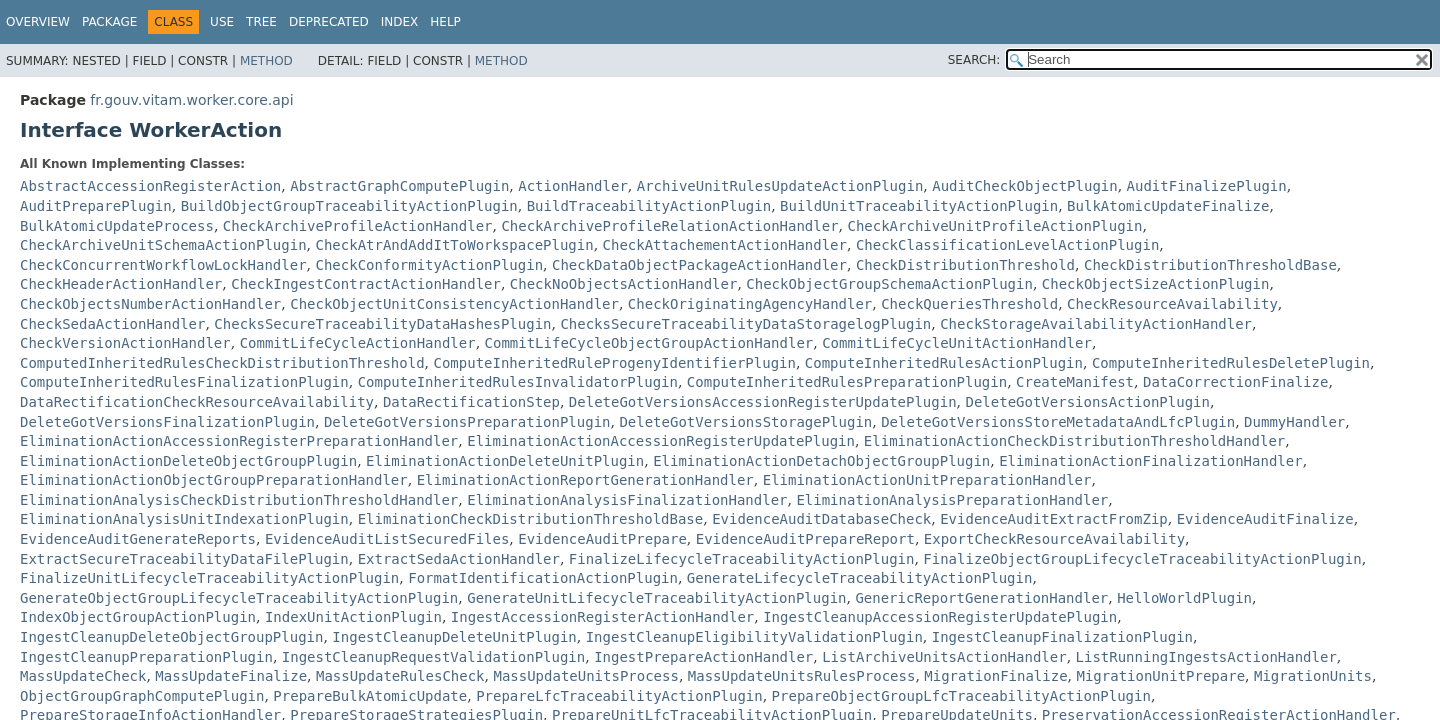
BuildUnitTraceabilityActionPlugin (919, 206)
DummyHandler (1294, 422)
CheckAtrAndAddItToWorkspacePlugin (454, 245)
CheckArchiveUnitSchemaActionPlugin (163, 245)
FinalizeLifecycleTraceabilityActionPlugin (742, 559)
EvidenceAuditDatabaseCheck (821, 519)
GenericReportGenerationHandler (981, 598)
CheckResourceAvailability (1172, 304)
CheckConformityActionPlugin (429, 265)
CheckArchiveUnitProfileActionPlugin (994, 226)
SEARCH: (974, 60)
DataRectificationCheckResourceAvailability (197, 402)
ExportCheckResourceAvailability (1054, 539)
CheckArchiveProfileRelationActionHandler (669, 226)
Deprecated (329, 22)
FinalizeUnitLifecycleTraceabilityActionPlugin (209, 578)
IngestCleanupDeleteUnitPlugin (454, 637)
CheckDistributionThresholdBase (1210, 265)
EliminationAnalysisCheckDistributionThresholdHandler (239, 500)
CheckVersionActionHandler (125, 343)
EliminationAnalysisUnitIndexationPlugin (184, 519)
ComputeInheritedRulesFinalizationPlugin (184, 382)
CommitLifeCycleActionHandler (358, 343)
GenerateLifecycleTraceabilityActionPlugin (860, 578)
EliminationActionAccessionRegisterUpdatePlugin (661, 441)
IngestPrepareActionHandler (703, 657)
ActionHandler (573, 186)
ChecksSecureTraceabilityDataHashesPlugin (382, 324)
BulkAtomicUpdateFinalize (1168, 206)
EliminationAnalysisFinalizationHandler (627, 500)
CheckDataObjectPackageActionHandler (699, 265)
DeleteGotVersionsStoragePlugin (745, 422)
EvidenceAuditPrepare (602, 539)
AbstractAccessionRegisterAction (150, 186)
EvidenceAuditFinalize (1265, 519)
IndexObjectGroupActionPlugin (138, 617)
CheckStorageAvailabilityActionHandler (1096, 324)
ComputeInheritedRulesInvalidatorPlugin (518, 382)
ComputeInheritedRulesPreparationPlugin (847, 382)
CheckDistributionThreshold (965, 265)
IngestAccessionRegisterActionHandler (602, 617)
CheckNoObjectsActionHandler (624, 284)
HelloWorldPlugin (1184, 598)
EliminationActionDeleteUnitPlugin (505, 461)
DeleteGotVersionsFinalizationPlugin (167, 422)
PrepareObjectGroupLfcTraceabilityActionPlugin (961, 696)
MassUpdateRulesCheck (400, 676)
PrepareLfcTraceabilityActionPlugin (619, 696)
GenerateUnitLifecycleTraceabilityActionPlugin (656, 598)
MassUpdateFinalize (231, 676)
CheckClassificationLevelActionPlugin (1007, 245)
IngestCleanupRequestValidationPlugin (433, 657)
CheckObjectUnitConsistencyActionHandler (454, 304)
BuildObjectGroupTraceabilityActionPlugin (349, 206)
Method (266, 61)
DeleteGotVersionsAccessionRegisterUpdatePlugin (763, 402)
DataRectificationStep (471, 402)
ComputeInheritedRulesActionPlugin (944, 363)
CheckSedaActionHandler (112, 324)
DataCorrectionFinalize (1235, 382)
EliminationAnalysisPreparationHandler (952, 500)
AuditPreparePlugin (96, 206)
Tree (261, 22)
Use (222, 22)
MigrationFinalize (995, 676)
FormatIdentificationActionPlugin (543, 578)
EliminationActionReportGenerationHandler (585, 480)
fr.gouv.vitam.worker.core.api (191, 100)
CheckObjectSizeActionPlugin (1156, 284)
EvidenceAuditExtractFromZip (1054, 519)
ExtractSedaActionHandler (459, 559)
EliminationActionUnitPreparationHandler (927, 480)
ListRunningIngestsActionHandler (1206, 657)
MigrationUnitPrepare (1160, 676)
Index (400, 22)
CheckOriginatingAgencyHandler (750, 304)
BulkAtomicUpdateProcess (117, 226)
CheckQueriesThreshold (969, 304)
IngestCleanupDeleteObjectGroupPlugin (171, 637)
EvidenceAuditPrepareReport (805, 539)
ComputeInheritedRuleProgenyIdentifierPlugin (614, 363)
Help (445, 22)
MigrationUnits (1313, 676)
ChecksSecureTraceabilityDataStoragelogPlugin (745, 324)
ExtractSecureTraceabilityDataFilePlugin (184, 559)
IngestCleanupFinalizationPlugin (1062, 637)
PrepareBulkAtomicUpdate (370, 696)
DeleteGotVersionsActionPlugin (1087, 402)
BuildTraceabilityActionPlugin (649, 206)
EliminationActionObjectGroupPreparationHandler (214, 480)
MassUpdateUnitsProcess (585, 676)
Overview (38, 22)
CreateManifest (1075, 382)
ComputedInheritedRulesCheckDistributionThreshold (222, 363)
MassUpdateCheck (83, 676)
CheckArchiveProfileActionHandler (358, 226)
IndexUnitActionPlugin (353, 617)
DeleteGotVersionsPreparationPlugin (467, 422)
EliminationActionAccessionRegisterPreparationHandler (239, 441)
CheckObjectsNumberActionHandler (150, 304)
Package (109, 22)
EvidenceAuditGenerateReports (138, 539)
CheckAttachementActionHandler (725, 245)
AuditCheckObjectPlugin (1024, 186)
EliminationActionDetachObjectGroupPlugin (821, 461)
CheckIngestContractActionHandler (366, 284)
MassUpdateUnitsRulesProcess (802, 676)
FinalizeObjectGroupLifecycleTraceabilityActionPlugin (1142, 559)
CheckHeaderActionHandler (121, 284)
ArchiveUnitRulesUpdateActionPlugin (780, 186)
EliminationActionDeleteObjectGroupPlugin (188, 461)
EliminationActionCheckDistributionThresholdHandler (1074, 441)
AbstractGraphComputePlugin (399, 186)
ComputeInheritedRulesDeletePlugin (1231, 363)
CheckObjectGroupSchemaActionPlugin (889, 284)
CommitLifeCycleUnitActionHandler (957, 343)
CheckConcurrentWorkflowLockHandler (163, 265)
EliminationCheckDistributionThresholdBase (531, 519)
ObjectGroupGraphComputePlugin (142, 696)
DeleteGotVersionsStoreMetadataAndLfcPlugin (1058, 422)
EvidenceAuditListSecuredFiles (387, 539)
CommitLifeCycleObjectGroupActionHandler (649, 343)
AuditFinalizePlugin (1207, 186)
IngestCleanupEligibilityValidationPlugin (754, 637)
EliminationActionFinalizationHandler (1150, 461)
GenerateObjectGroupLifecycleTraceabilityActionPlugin (239, 598)
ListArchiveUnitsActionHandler (944, 657)
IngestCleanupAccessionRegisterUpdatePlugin (940, 617)
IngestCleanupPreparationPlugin (146, 657)
